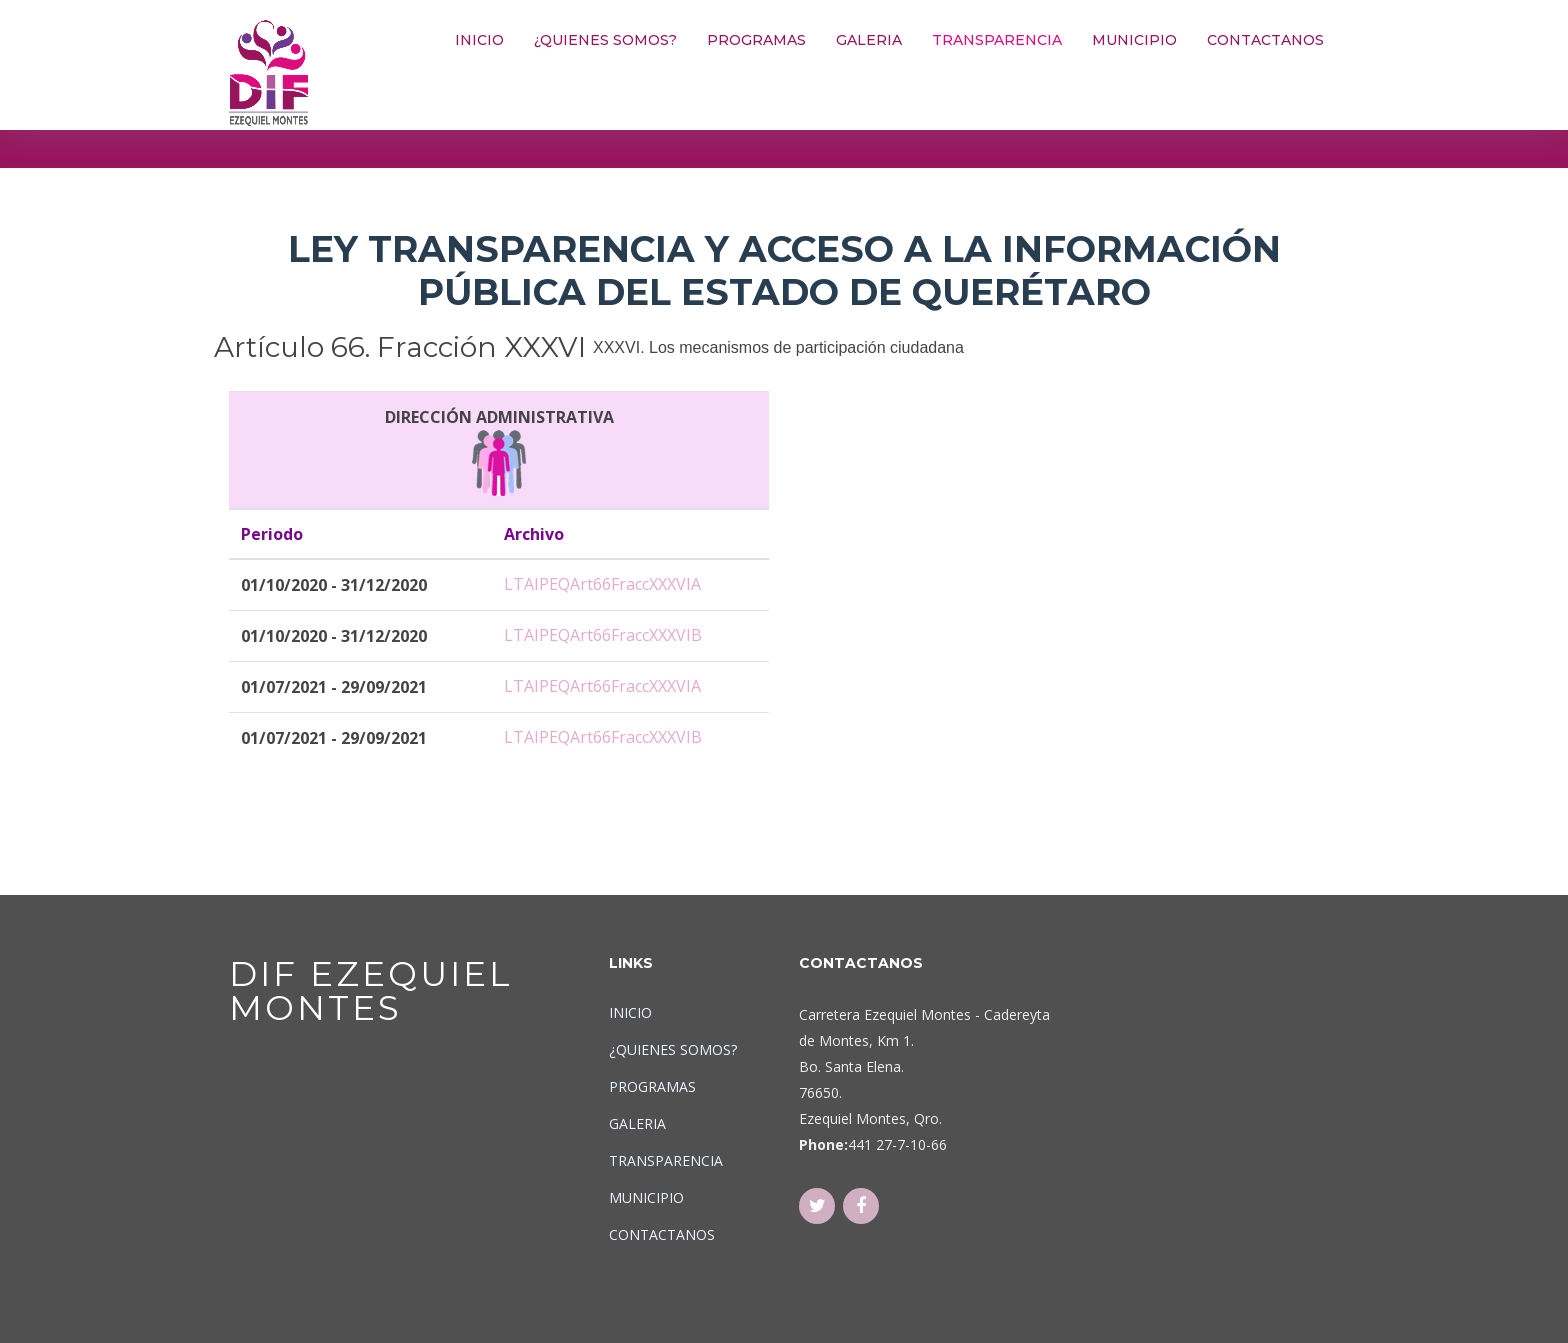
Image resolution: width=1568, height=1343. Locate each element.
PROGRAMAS (756, 40)
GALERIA (869, 40)
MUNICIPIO (1134, 40)
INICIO (479, 40)
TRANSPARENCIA (997, 40)
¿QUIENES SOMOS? (605, 40)
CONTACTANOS (1265, 40)
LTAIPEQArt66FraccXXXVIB (603, 635)
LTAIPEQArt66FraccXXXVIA (602, 584)
